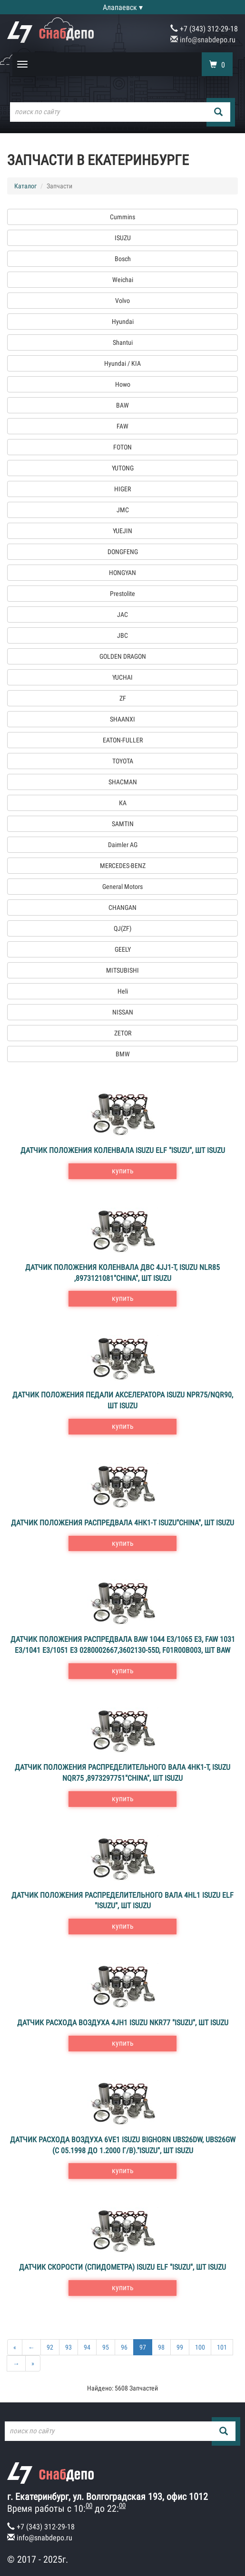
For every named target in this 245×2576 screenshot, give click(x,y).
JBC (122, 635)
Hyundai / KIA (122, 363)
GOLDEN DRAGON (122, 656)
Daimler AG (122, 845)
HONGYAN (122, 572)
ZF (122, 698)
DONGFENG (123, 552)
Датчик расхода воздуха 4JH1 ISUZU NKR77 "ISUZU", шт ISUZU (122, 2022)
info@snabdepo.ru (202, 39)
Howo (122, 384)
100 (200, 2347)
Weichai (122, 279)
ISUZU (123, 238)
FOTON (122, 447)
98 (161, 2347)
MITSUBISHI (122, 970)
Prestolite (122, 593)
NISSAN (122, 1012)
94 (87, 2347)
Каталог (25, 186)
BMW (123, 1054)
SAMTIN (123, 824)
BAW (122, 405)
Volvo (122, 300)
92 (50, 2347)
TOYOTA (122, 761)
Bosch (123, 259)
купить (123, 1170)
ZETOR (122, 1033)
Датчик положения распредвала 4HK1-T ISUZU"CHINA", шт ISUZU (122, 1522)
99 (179, 2347)
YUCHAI (122, 677)
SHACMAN (122, 782)
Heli (123, 991)
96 (124, 2347)
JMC (123, 510)
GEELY (123, 949)
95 (105, 2347)
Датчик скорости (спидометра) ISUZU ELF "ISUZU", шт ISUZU (122, 2267)
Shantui (123, 342)
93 (68, 2347)
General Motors (122, 886)
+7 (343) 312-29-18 (204, 28)
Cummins (122, 217)
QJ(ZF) (122, 928)
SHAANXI (122, 719)
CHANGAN (122, 907)
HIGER (122, 489)
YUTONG (123, 468)
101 (222, 2347)
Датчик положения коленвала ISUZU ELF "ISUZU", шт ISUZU (122, 1150)
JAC (122, 614)
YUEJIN (122, 531)
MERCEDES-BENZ (123, 865)
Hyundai (123, 321)
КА (123, 803)
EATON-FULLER (123, 740)
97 (142, 2347)
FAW (122, 426)
